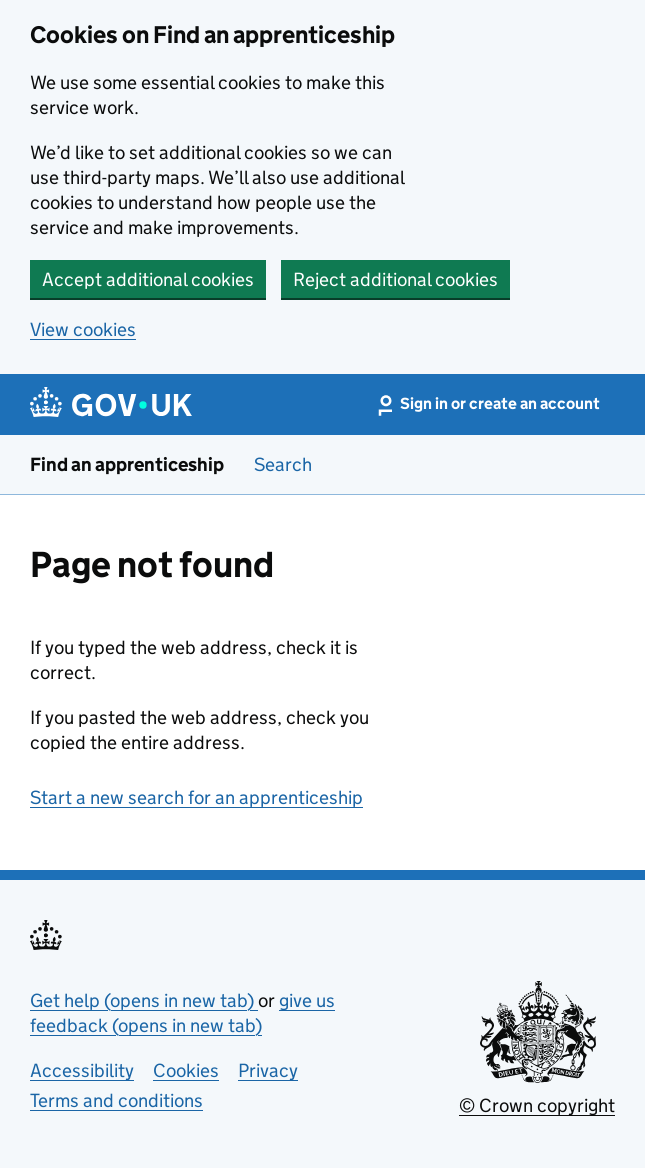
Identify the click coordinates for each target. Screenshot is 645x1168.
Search (283, 464)
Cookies (186, 1070)
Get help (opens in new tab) (144, 1000)
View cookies (83, 329)
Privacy (268, 1070)
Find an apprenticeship (127, 464)
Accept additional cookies (148, 279)
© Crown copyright (537, 1105)
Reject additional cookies (395, 279)
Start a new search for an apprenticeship (196, 797)
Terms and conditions (116, 1100)
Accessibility (82, 1070)
